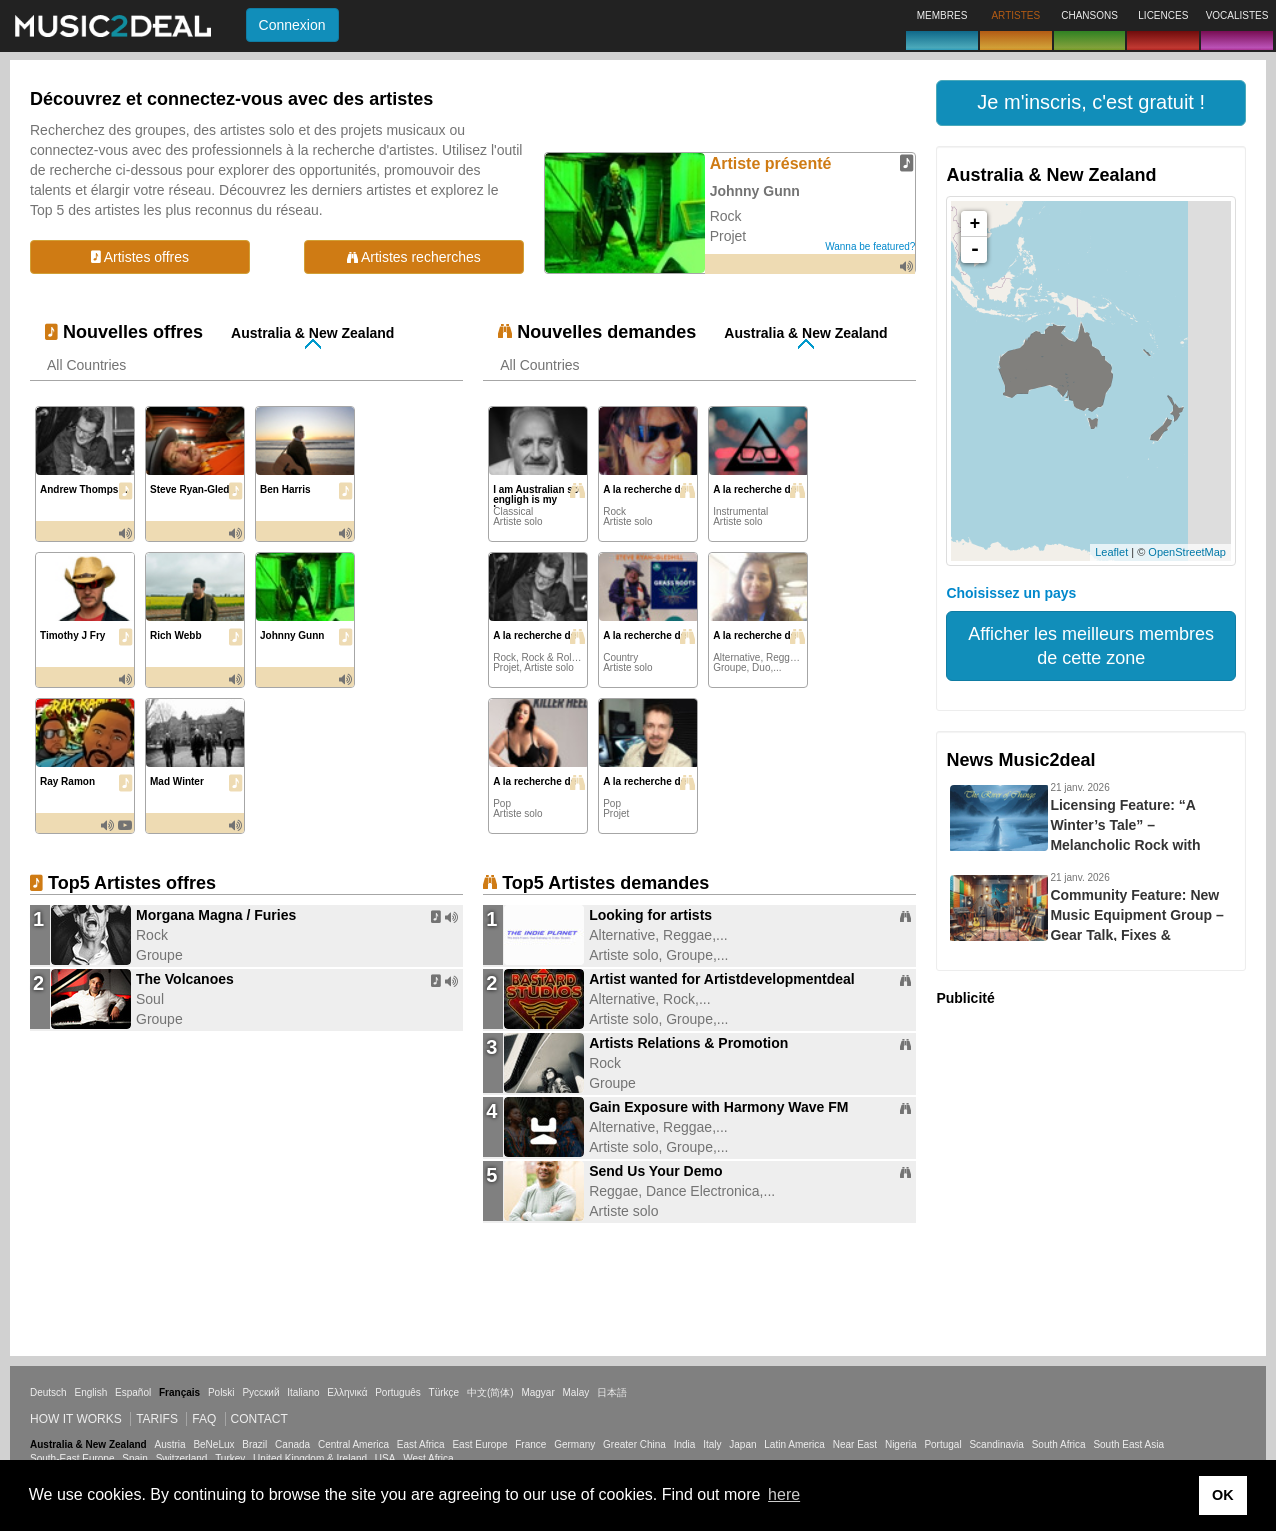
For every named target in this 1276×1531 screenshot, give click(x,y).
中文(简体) (490, 1392)
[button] (1091, 103)
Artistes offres (140, 257)
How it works (76, 1419)
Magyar (537, 1392)
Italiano (303, 1392)
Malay (576, 1392)
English (90, 1392)
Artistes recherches (414, 257)
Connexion (292, 25)
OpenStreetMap (1187, 552)
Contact (259, 1419)
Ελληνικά (347, 1392)
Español (133, 1392)
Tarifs (157, 1419)
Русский (260, 1392)
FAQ (204, 1419)
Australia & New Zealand (312, 333)
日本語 (612, 1392)
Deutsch (48, 1392)
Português (398, 1392)
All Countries (86, 365)
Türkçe (444, 1392)
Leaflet (1111, 552)
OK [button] (1223, 1495)
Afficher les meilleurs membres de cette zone (1091, 646)
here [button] (784, 1494)
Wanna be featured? (870, 246)
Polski (221, 1392)
